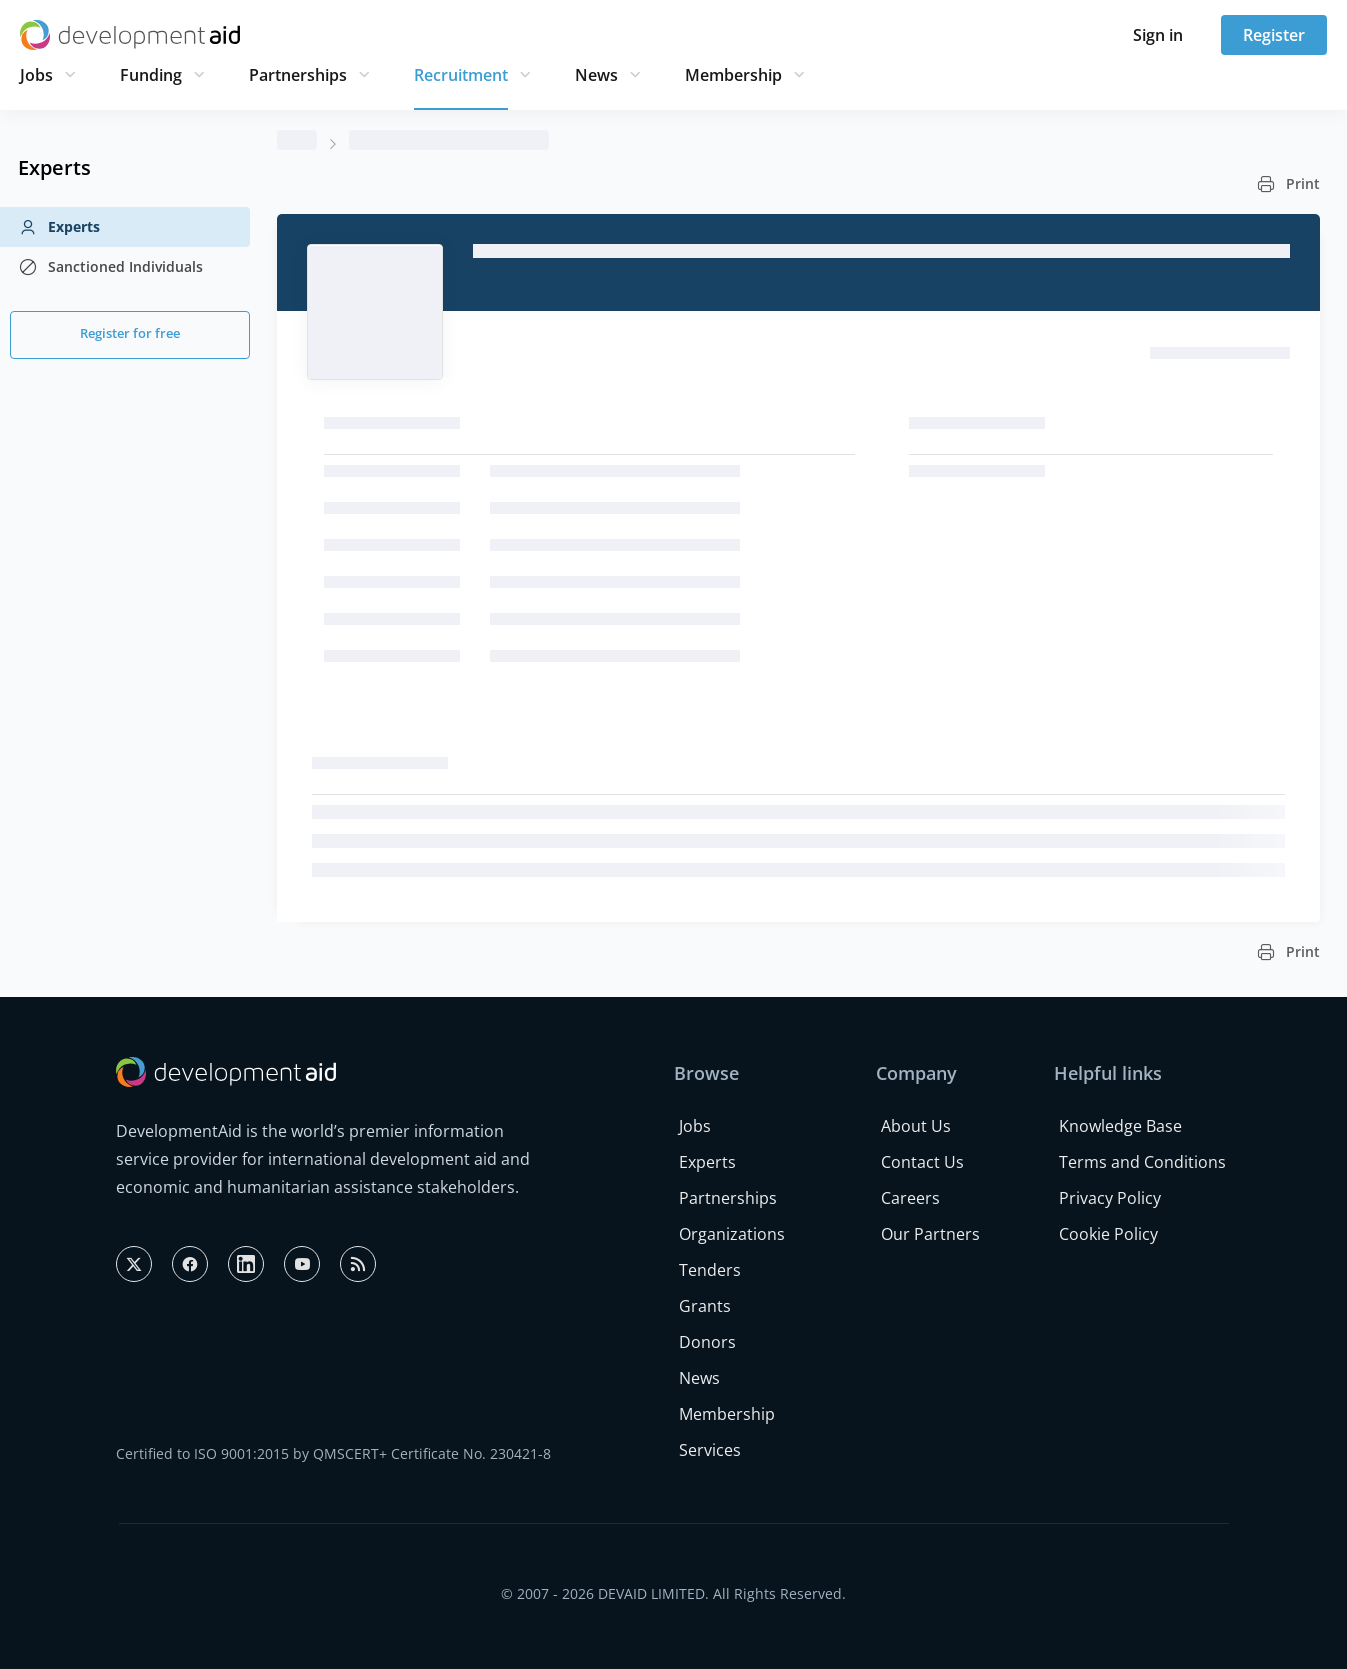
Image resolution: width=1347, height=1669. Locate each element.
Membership (733, 75)
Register (1274, 35)
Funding (151, 75)
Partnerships (298, 75)
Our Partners (930, 1234)
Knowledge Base (1120, 1126)
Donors (707, 1342)
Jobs (36, 75)
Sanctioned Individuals (110, 267)
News (596, 75)
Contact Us (922, 1162)
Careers (910, 1198)
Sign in (1158, 35)
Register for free (130, 333)
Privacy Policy (1110, 1198)
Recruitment (461, 75)
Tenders (710, 1270)
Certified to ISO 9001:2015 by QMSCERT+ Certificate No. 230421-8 (333, 1453)
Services (710, 1450)
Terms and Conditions (1142, 1162)
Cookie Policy (1108, 1234)
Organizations (732, 1234)
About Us (916, 1126)
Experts (59, 227)
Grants (705, 1306)
